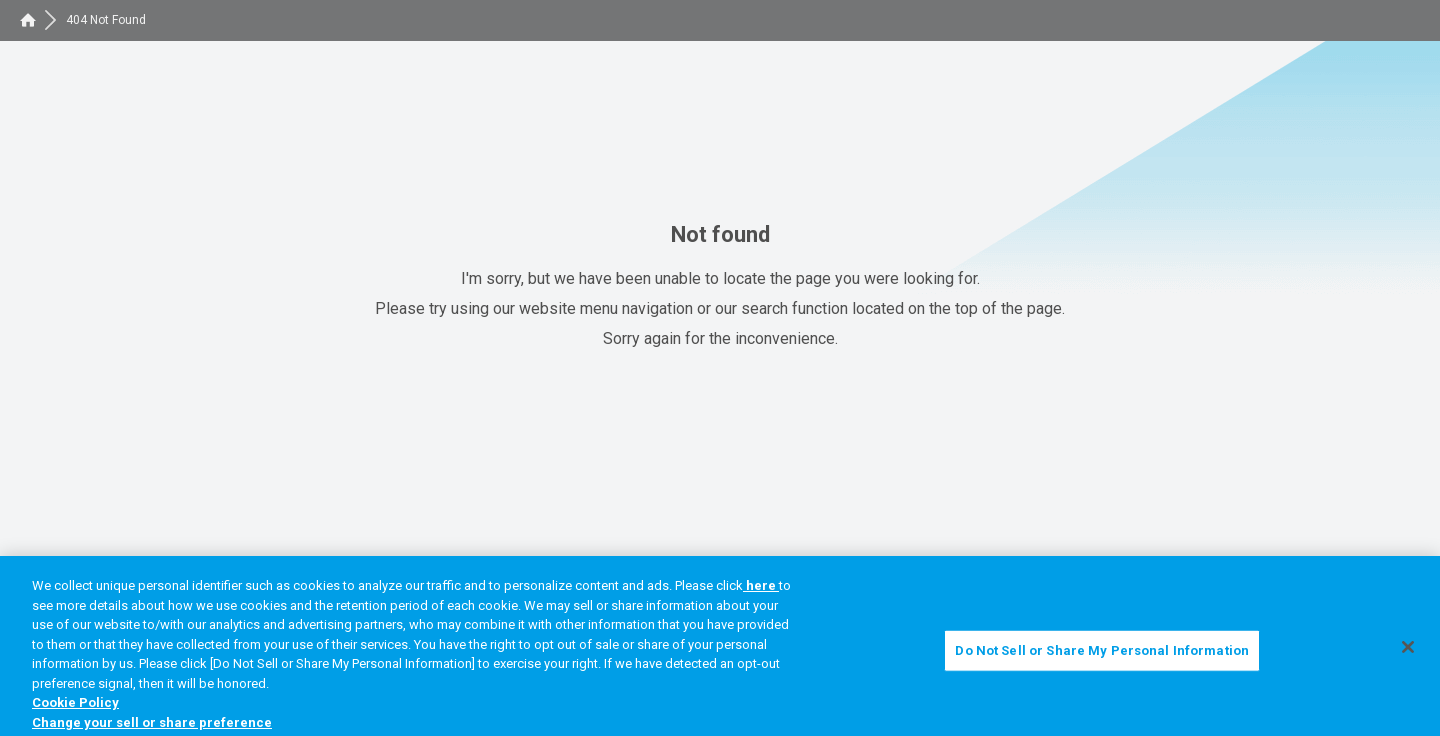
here (761, 590)
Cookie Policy (75, 708)
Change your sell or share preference (152, 727)
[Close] (1408, 653)
